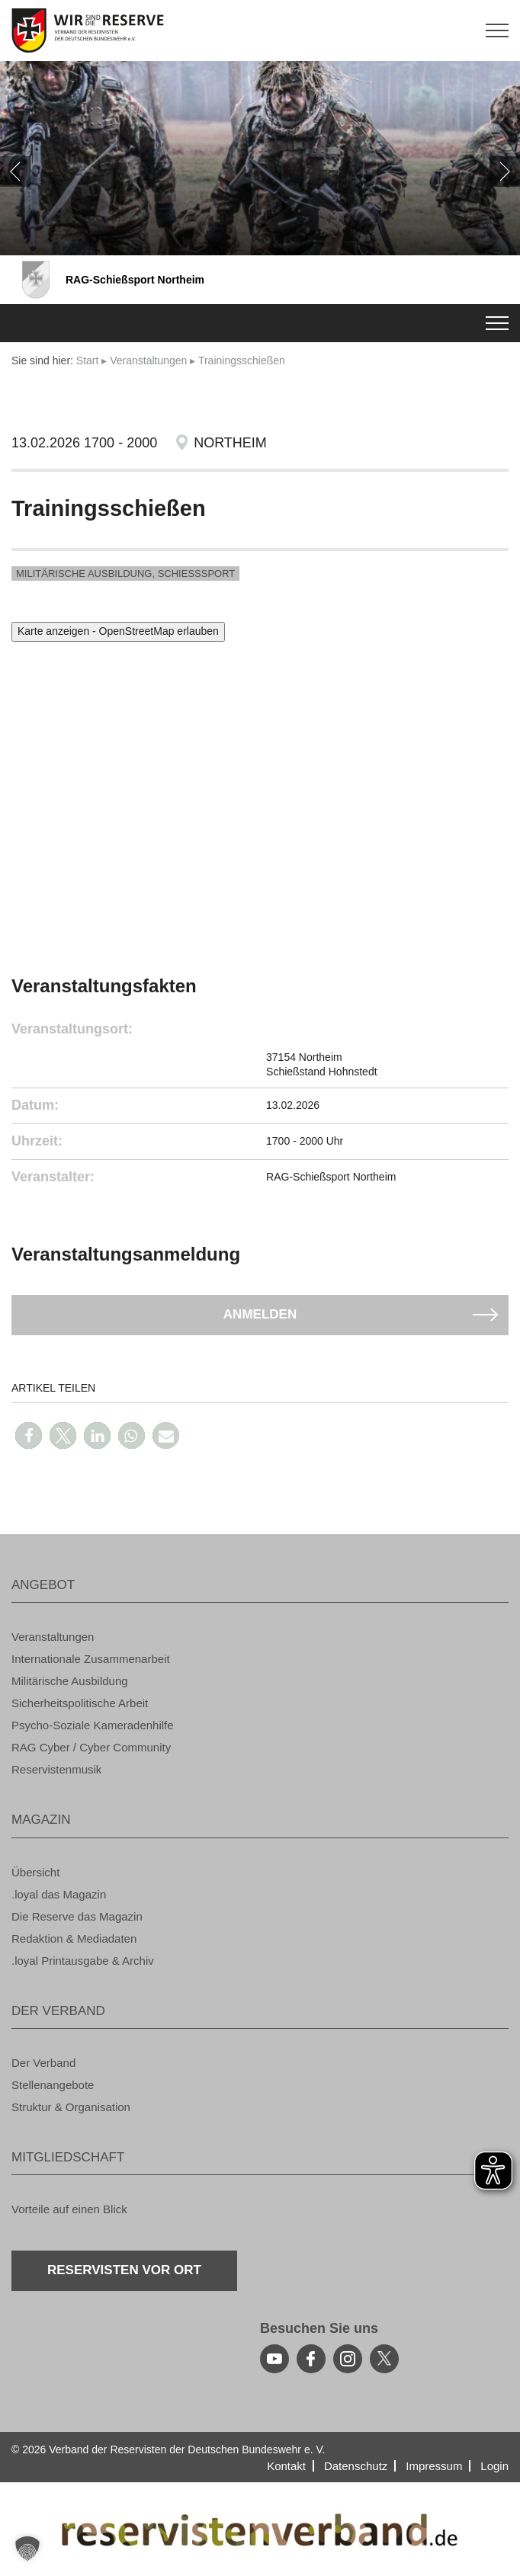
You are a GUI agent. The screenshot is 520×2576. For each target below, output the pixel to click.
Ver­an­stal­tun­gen (148, 360)
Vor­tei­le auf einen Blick (69, 2209)
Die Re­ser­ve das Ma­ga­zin (77, 1916)
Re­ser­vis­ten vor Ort (124, 2270)
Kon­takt (286, 2465)
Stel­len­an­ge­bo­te (52, 2084)
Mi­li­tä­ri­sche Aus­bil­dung (69, 1680)
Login (494, 2465)
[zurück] (15, 171)
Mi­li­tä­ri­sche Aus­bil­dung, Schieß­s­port (125, 573)
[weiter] (505, 171)
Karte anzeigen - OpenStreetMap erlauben (118, 631)
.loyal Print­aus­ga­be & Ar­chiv (82, 1960)
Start (87, 360)
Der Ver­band (43, 2062)
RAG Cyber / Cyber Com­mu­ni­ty (91, 1747)
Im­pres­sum (434, 2465)
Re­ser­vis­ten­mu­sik (56, 1769)
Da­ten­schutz (355, 2465)
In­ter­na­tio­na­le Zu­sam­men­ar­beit (90, 1658)
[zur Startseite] (260, 30)
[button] (28, 1435)
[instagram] (347, 2358)
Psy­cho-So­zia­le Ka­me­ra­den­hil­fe (92, 1725)
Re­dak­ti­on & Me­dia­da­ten (73, 1938)
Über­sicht (35, 1872)
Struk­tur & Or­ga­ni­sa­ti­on (70, 2106)
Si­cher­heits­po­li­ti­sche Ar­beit (79, 1703)
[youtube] (274, 2358)
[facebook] (311, 2358)
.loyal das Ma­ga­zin (58, 1894)
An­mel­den (260, 1314)
